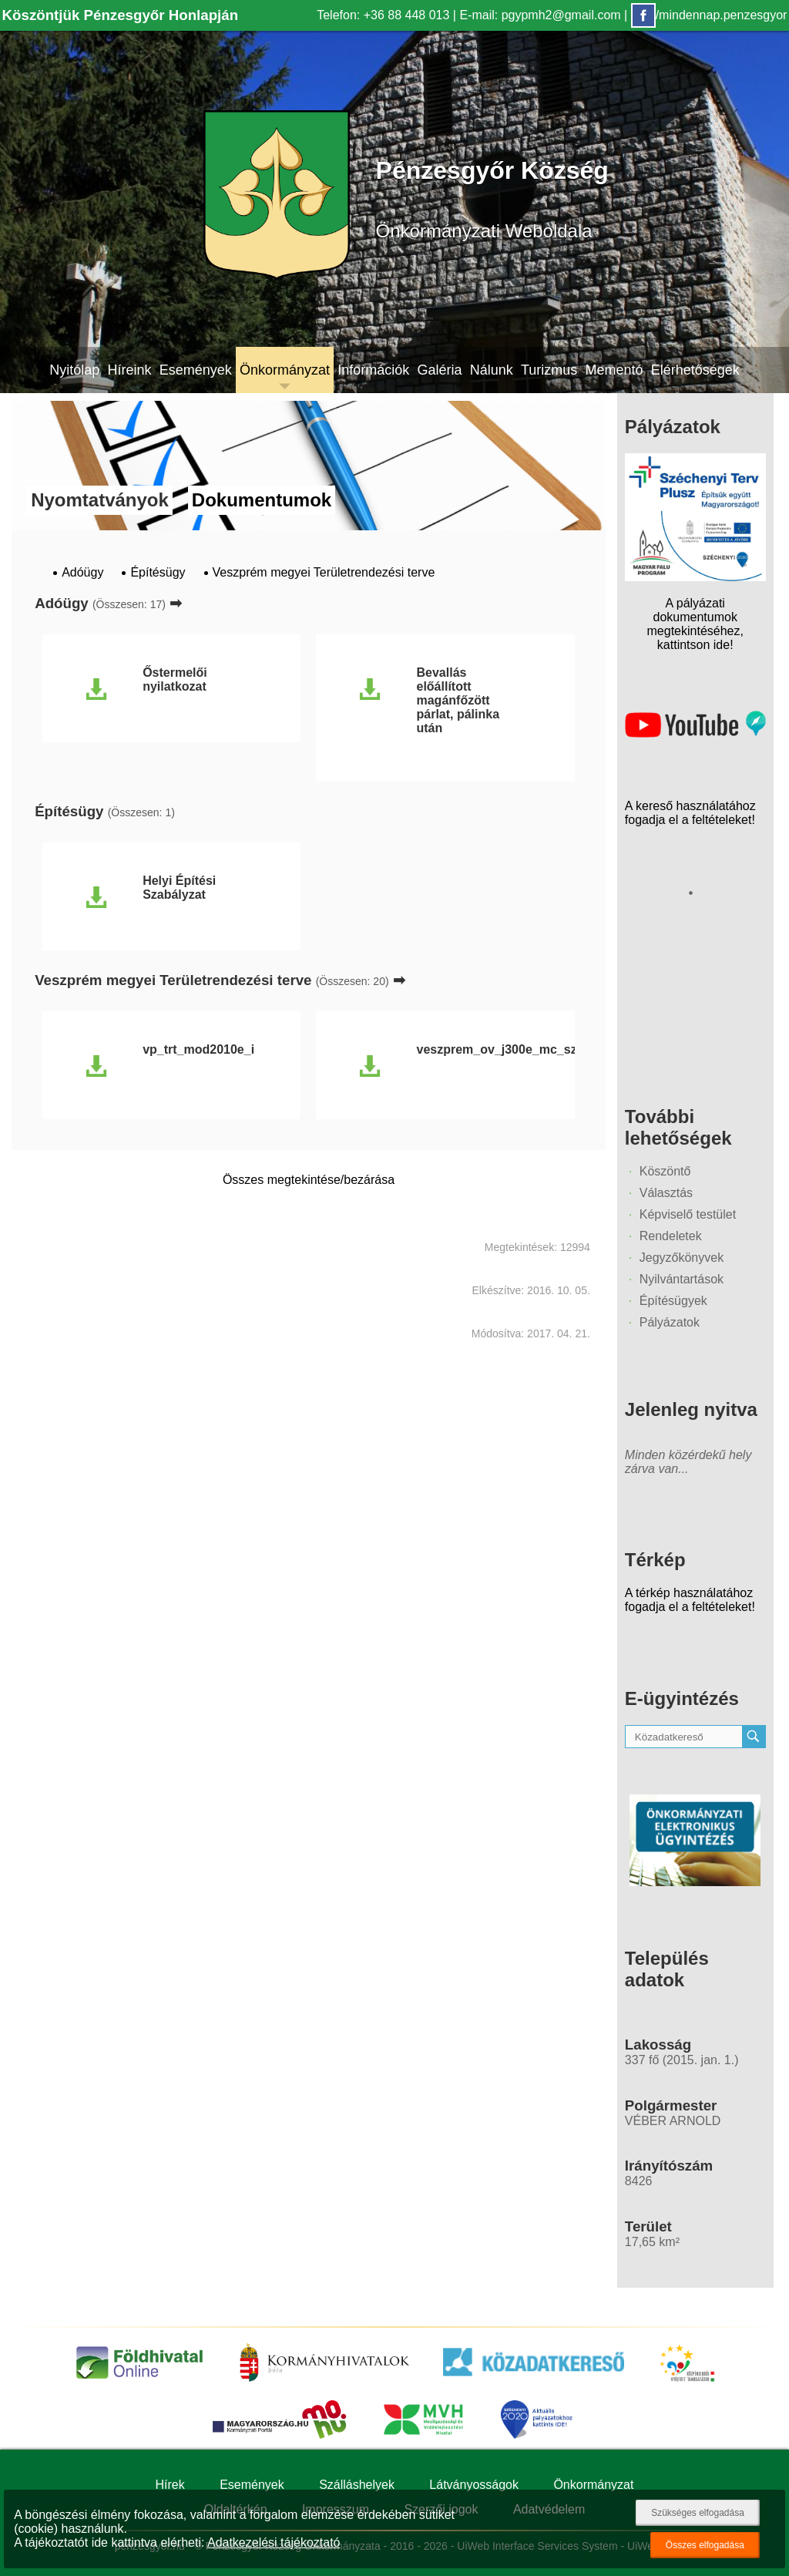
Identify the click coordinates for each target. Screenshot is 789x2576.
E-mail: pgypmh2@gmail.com (539, 15)
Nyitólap (74, 370)
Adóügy (82, 572)
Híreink (129, 370)
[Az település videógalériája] (695, 733)
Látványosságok (474, 2484)
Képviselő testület (688, 1214)
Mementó (614, 370)
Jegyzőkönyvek (682, 1257)
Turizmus (549, 370)
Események (195, 370)
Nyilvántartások (682, 1279)
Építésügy (157, 572)
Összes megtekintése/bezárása (308, 1179)
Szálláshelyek (356, 2484)
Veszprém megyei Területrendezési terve (324, 572)
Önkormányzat (285, 370)
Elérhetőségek (695, 370)
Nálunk (491, 370)
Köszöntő (665, 1171)
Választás (666, 1192)
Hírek (170, 2484)
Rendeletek (671, 1236)
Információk (373, 370)
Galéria (439, 370)
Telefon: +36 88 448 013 (383, 15)
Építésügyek (673, 1300)
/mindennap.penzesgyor (709, 15)
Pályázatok (670, 1322)
